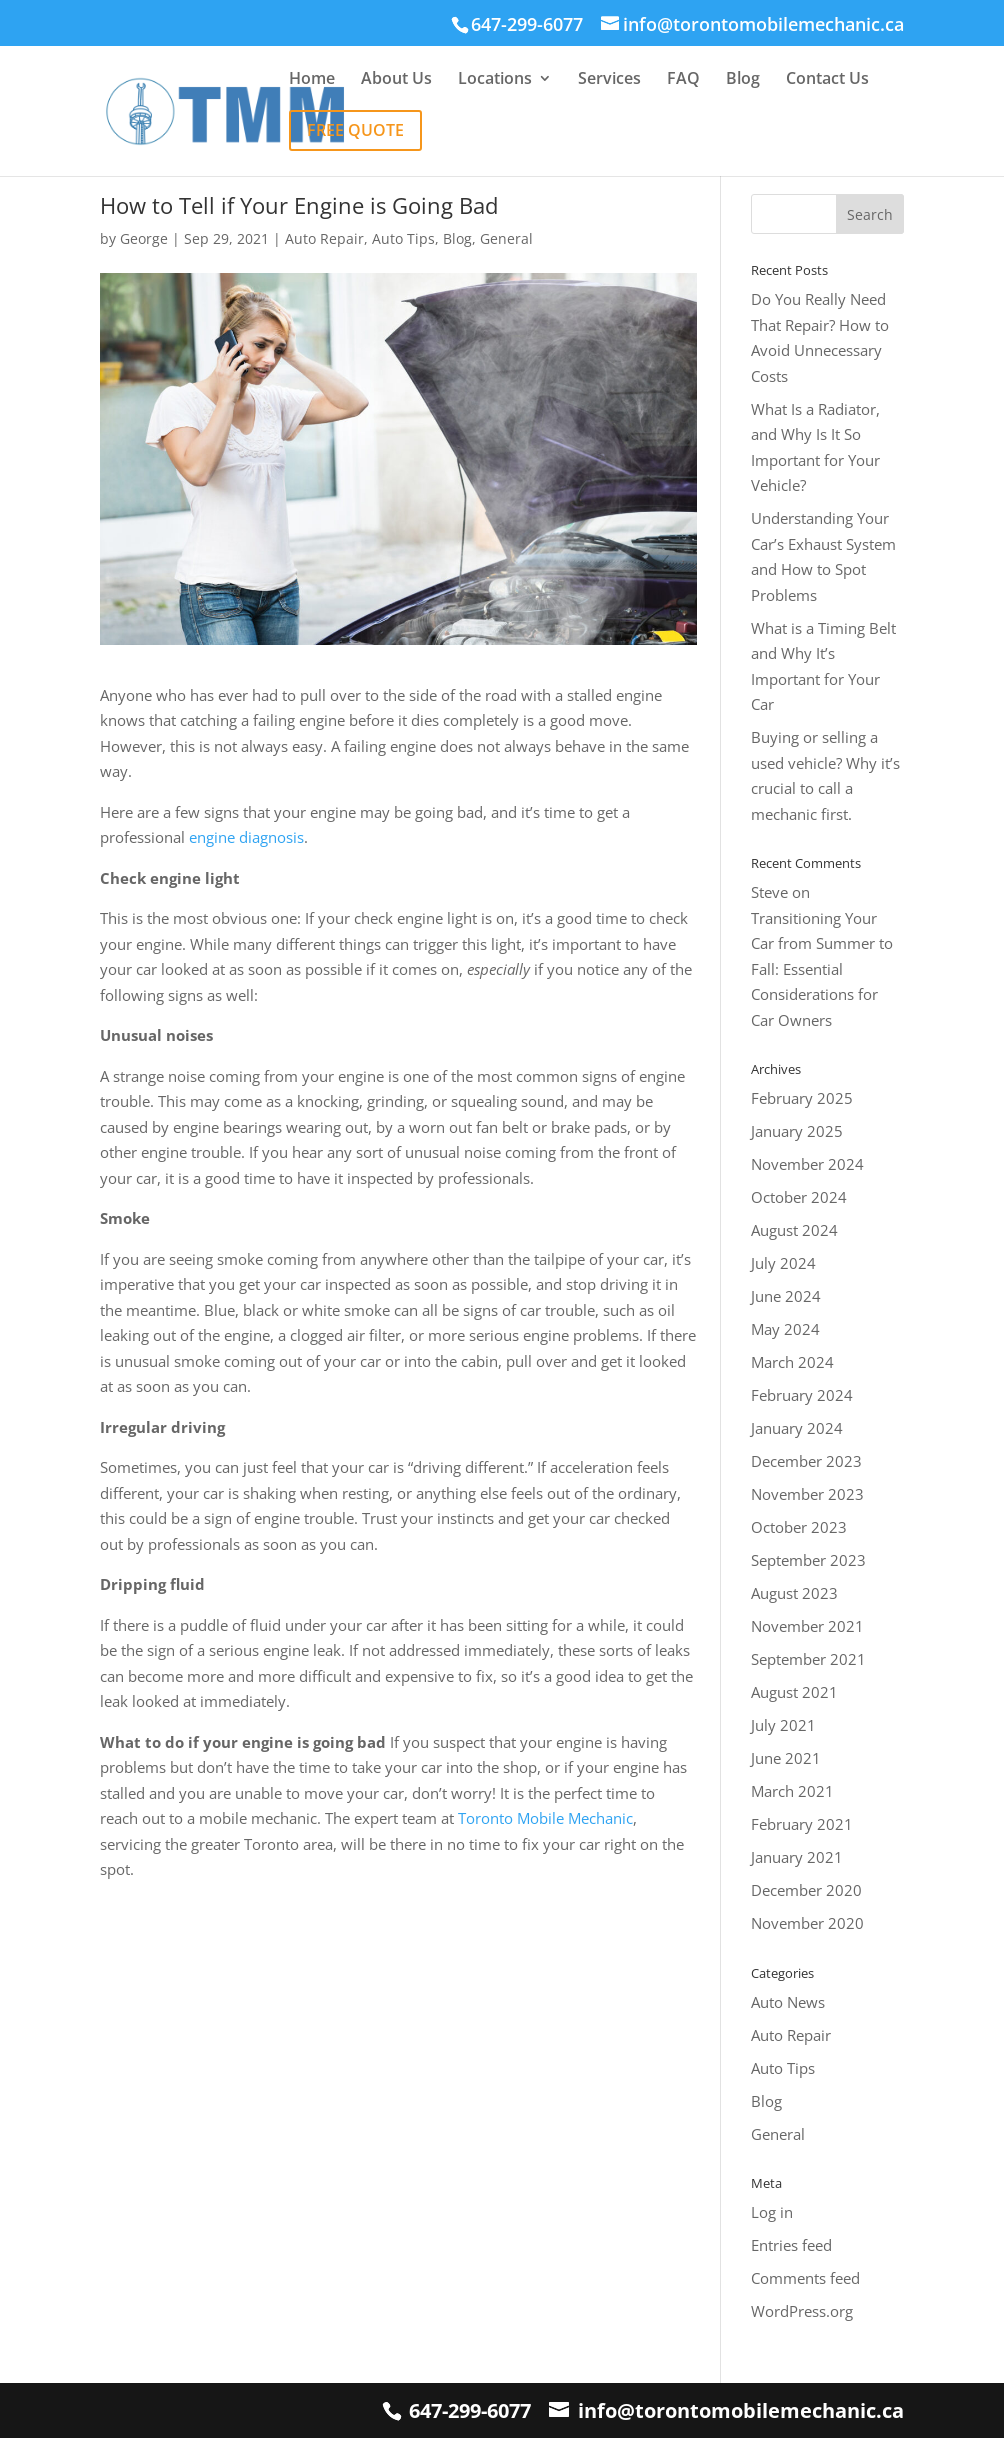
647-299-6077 (470, 2410)
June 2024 (786, 1296)
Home (312, 80)
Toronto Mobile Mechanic (545, 1818)
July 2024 (783, 1263)
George (144, 238)
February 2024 (802, 1395)
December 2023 (806, 1461)
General (506, 238)
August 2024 (794, 1230)
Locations (495, 80)
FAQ (683, 80)
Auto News (788, 2002)
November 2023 (807, 1494)
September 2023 (808, 1560)
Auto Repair (324, 238)
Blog (743, 80)
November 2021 (807, 1626)
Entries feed (791, 2245)
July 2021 (783, 1725)
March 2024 (792, 1362)
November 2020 (807, 1923)
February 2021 (802, 1824)
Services (609, 80)
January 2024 (797, 1428)
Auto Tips (403, 238)
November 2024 (807, 1164)
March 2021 (792, 1791)
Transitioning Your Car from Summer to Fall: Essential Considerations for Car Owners (822, 969)
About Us (396, 80)
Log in (772, 2212)
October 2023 (799, 1527)
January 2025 (797, 1131)
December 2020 (806, 1890)
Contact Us (827, 80)
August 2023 (794, 1593)
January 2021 (797, 1857)
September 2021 (808, 1659)
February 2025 (802, 1098)
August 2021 (794, 1692)
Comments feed (805, 2278)
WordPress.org (802, 2311)
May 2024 (785, 1329)
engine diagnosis (246, 837)
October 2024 (799, 1197)
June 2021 (786, 1758)
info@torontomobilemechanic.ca (741, 2410)
